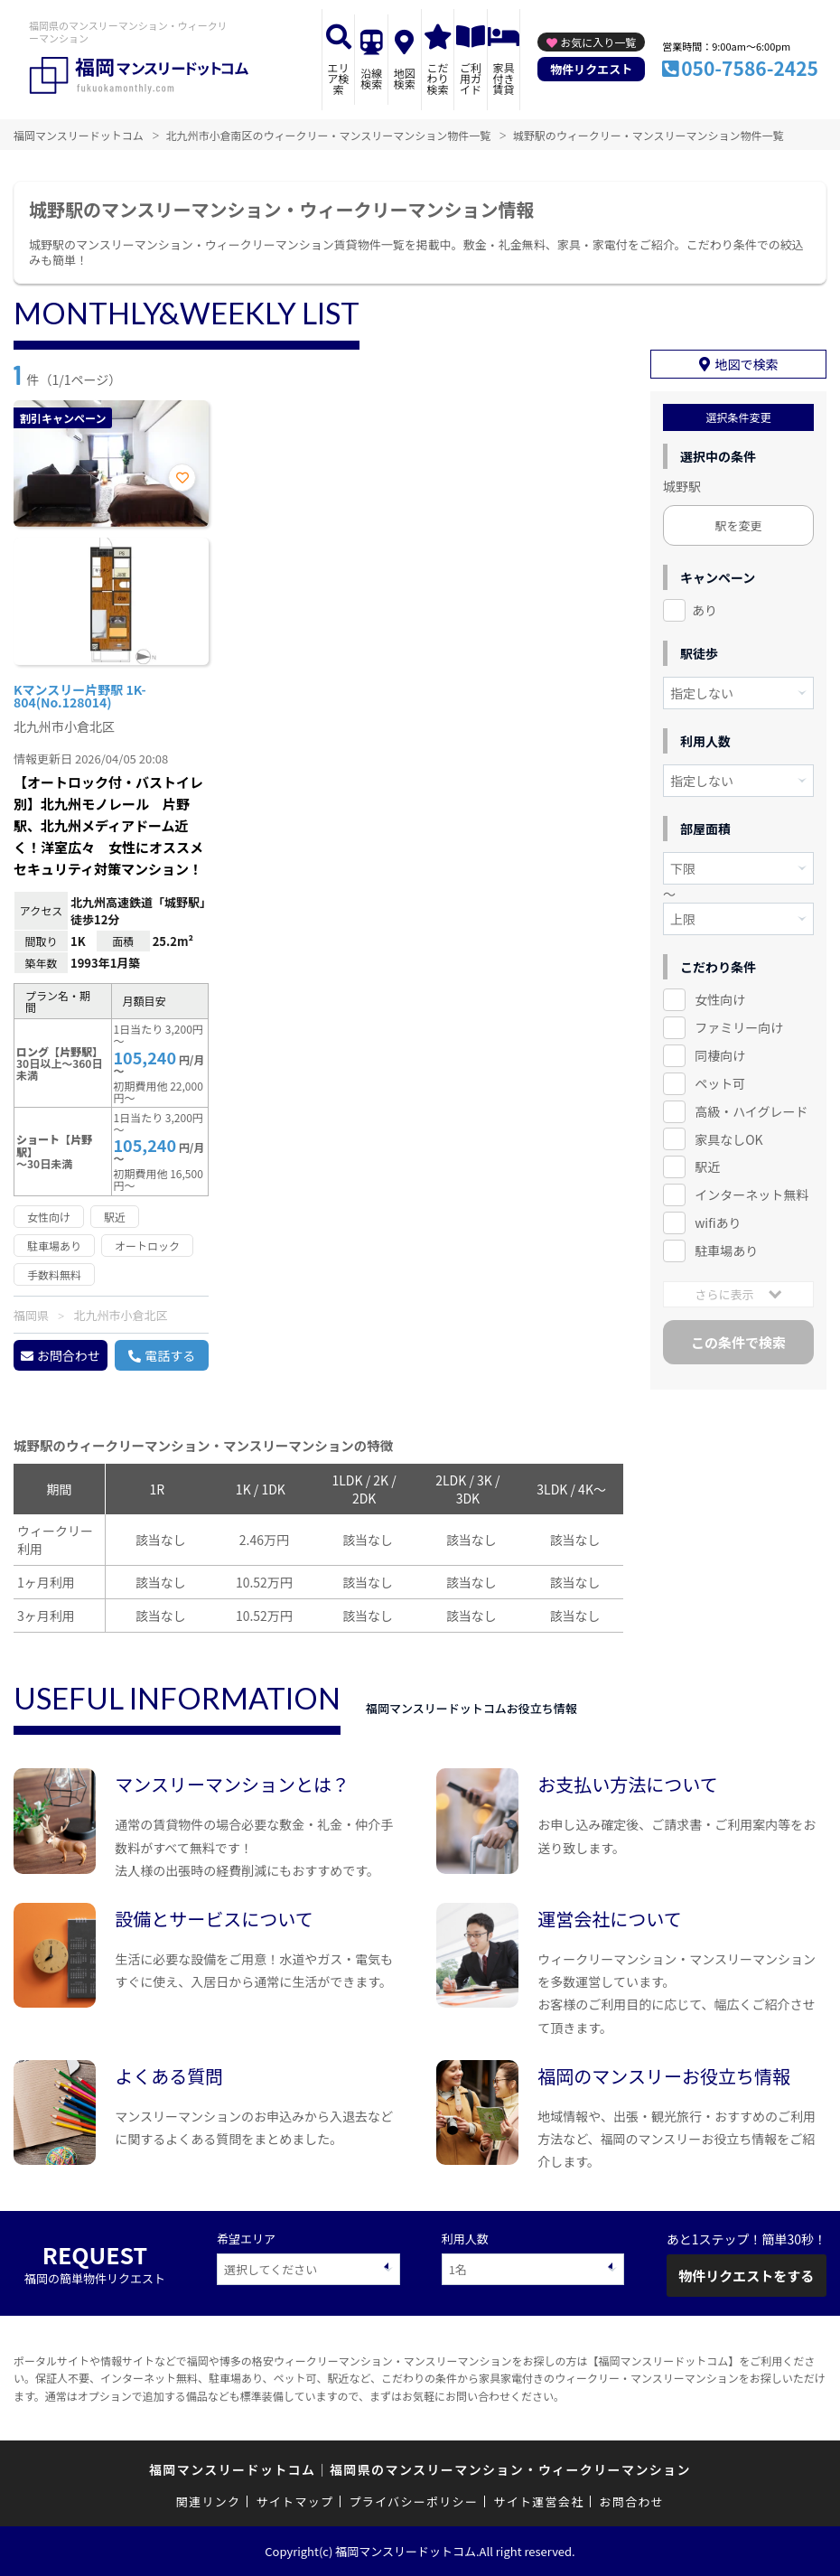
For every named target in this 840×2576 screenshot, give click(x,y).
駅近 (707, 1166)
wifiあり (718, 1222)
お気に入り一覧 (598, 42)
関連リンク (208, 2501)
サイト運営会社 (538, 2501)
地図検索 (404, 78)
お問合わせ (68, 1355)
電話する (170, 1355)
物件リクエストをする (746, 2275)
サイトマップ (295, 2501)
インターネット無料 (751, 1194)
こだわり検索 (437, 78)
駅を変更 (737, 525)
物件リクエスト (591, 69)
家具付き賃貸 (504, 78)
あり (704, 610)
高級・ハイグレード (751, 1111)
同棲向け (720, 1055)
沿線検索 (371, 78)
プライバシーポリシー (413, 2501)
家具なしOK (728, 1139)
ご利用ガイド (470, 78)
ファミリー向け (739, 1027)
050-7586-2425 (749, 67)
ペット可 (720, 1083)
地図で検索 (747, 364)
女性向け (720, 999)
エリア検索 (339, 78)
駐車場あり (726, 1250)
